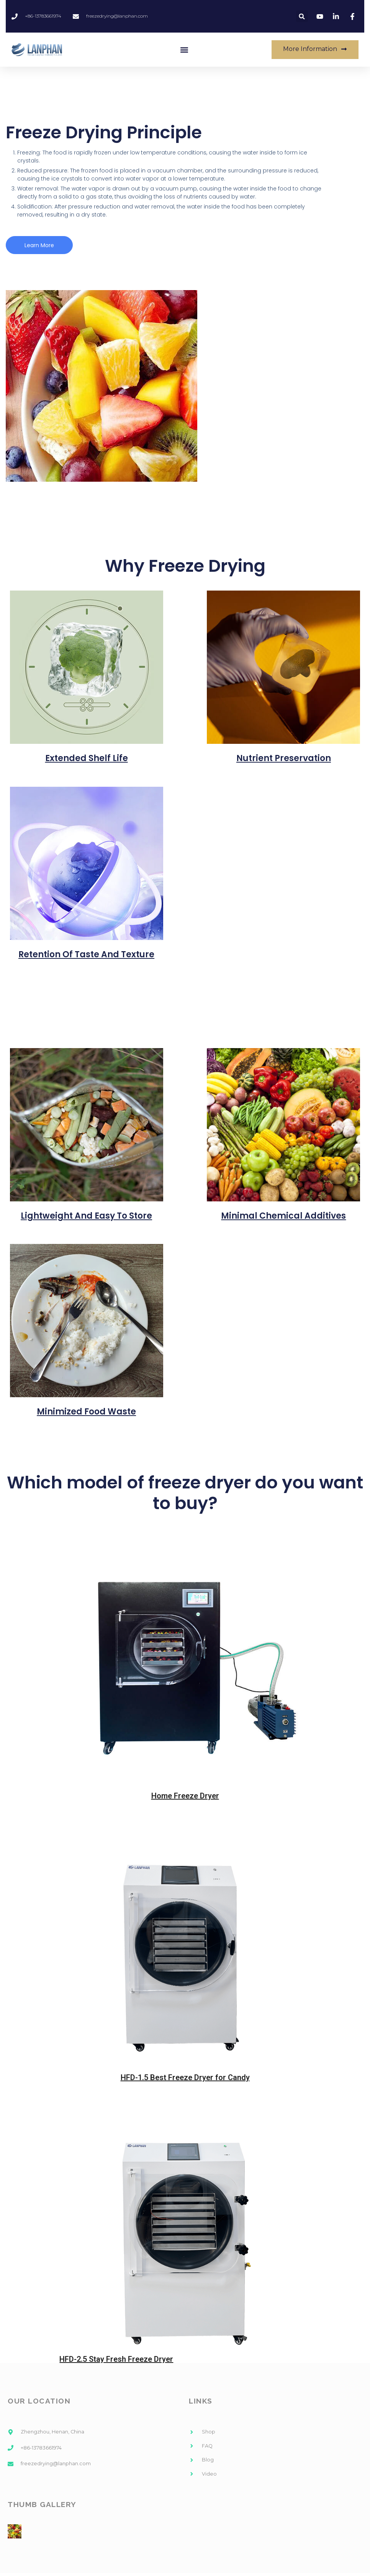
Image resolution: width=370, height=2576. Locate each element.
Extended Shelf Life (86, 759)
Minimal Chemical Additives (283, 1216)
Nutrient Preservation (283, 759)
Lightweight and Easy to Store (86, 1216)
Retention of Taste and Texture (86, 955)
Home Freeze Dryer (185, 1795)
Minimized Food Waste (86, 1412)
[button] (184, 49)
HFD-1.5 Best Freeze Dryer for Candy (185, 2077)
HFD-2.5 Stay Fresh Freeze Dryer (116, 2359)
